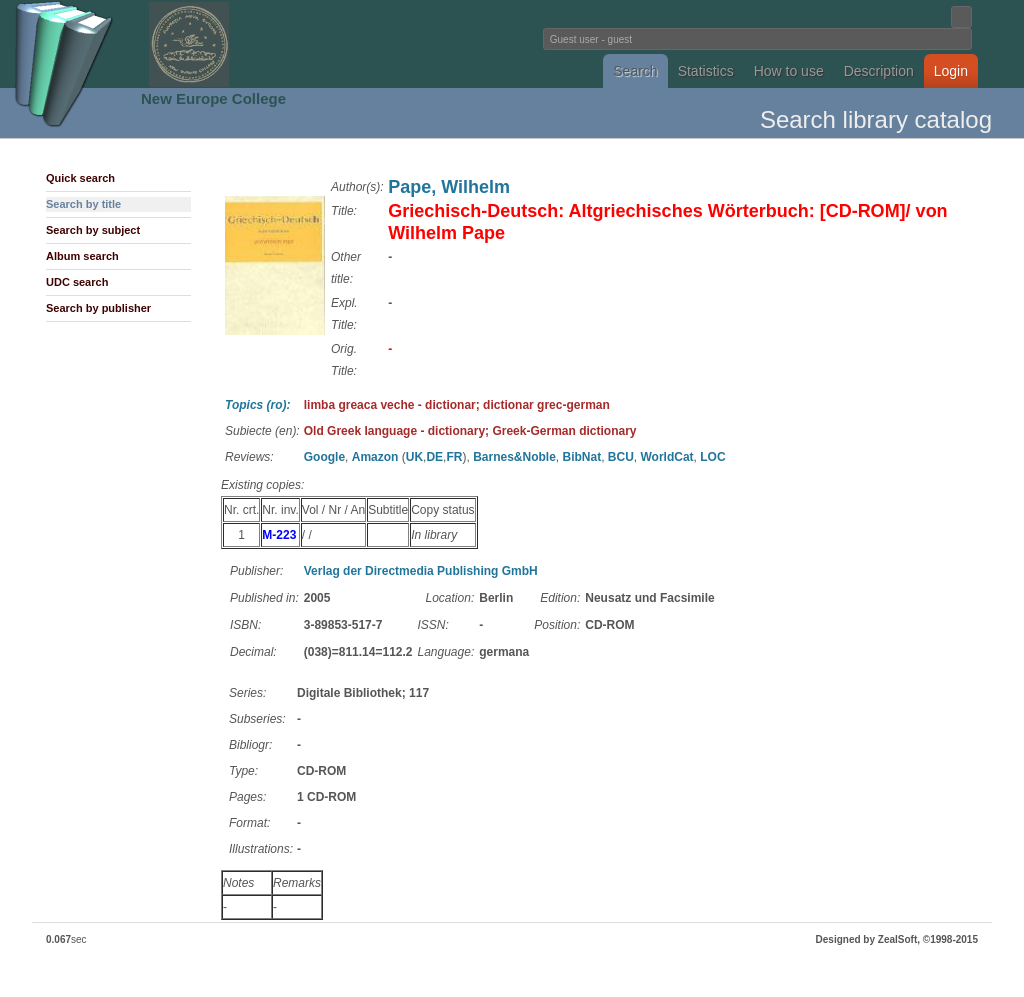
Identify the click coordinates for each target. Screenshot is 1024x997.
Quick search (80, 178)
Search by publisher (98, 308)
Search (635, 71)
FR (454, 457)
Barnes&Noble (514, 457)
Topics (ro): (258, 405)
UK (414, 457)
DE (434, 457)
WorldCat (667, 457)
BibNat (581, 457)
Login (951, 71)
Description (879, 71)
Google (324, 457)
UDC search (77, 282)
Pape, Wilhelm (449, 187)
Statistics (706, 71)
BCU (621, 457)
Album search (82, 256)
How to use (789, 71)
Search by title (83, 204)
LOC (712, 457)
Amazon (375, 457)
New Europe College (213, 98)
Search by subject (93, 230)
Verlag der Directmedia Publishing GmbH (421, 571)
